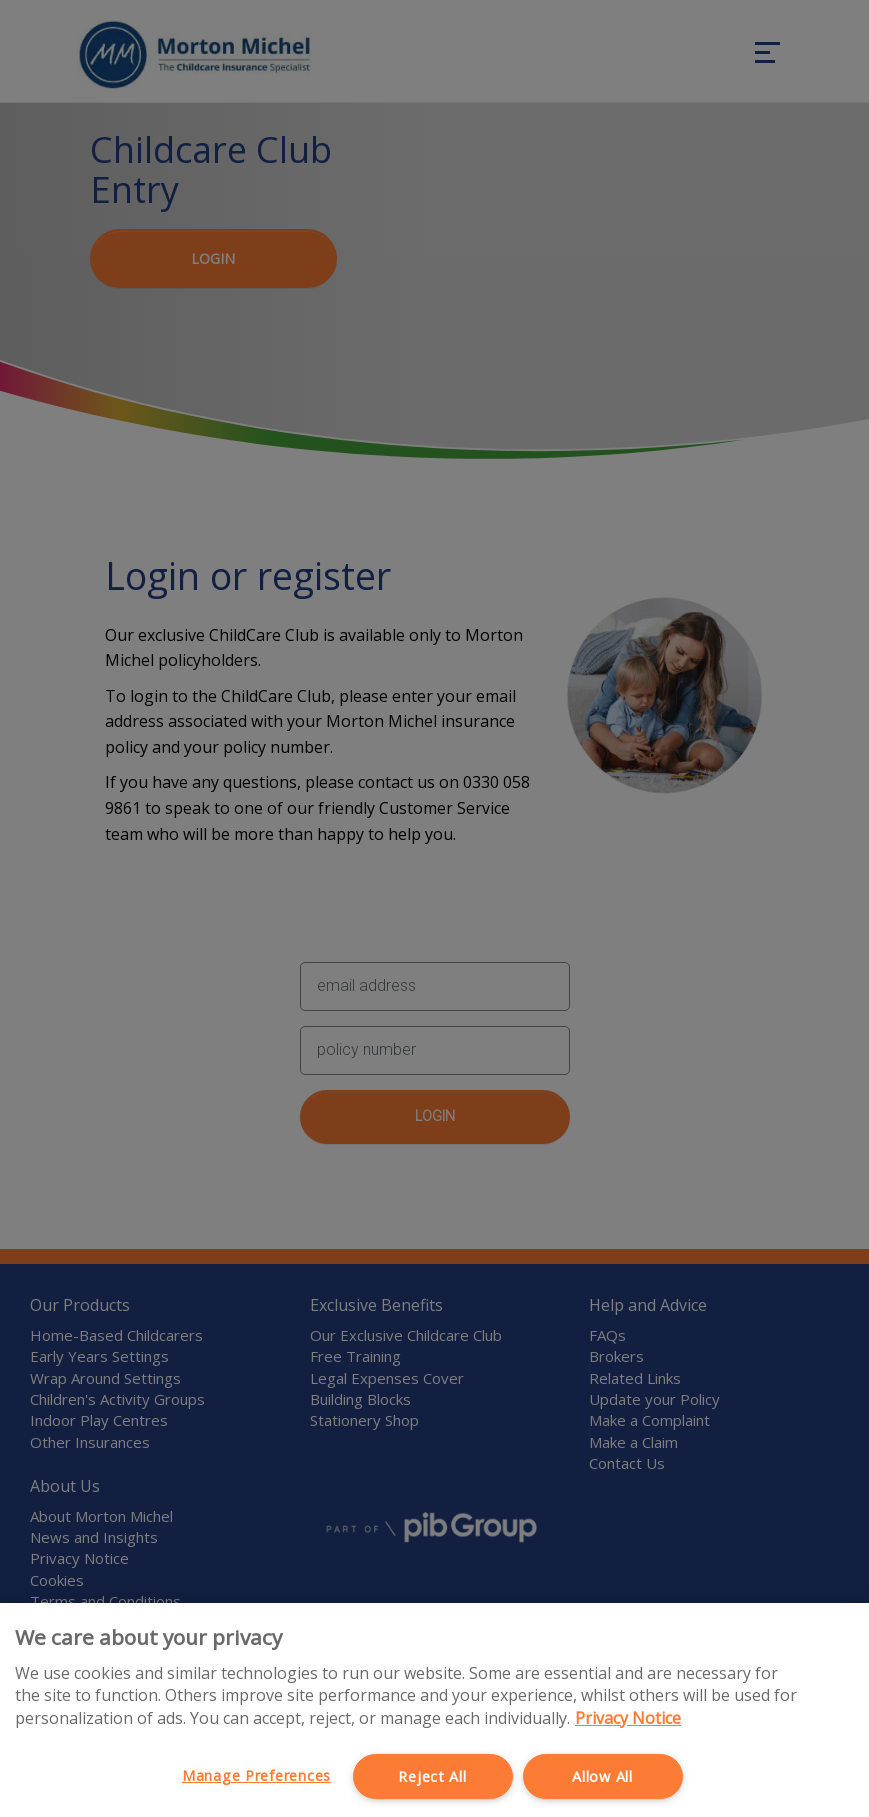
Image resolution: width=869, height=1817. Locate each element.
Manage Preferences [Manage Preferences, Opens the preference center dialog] (256, 1775)
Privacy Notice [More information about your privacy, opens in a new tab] (628, 1718)
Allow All (602, 1776)
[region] (434, 1710)
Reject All (432, 1776)
